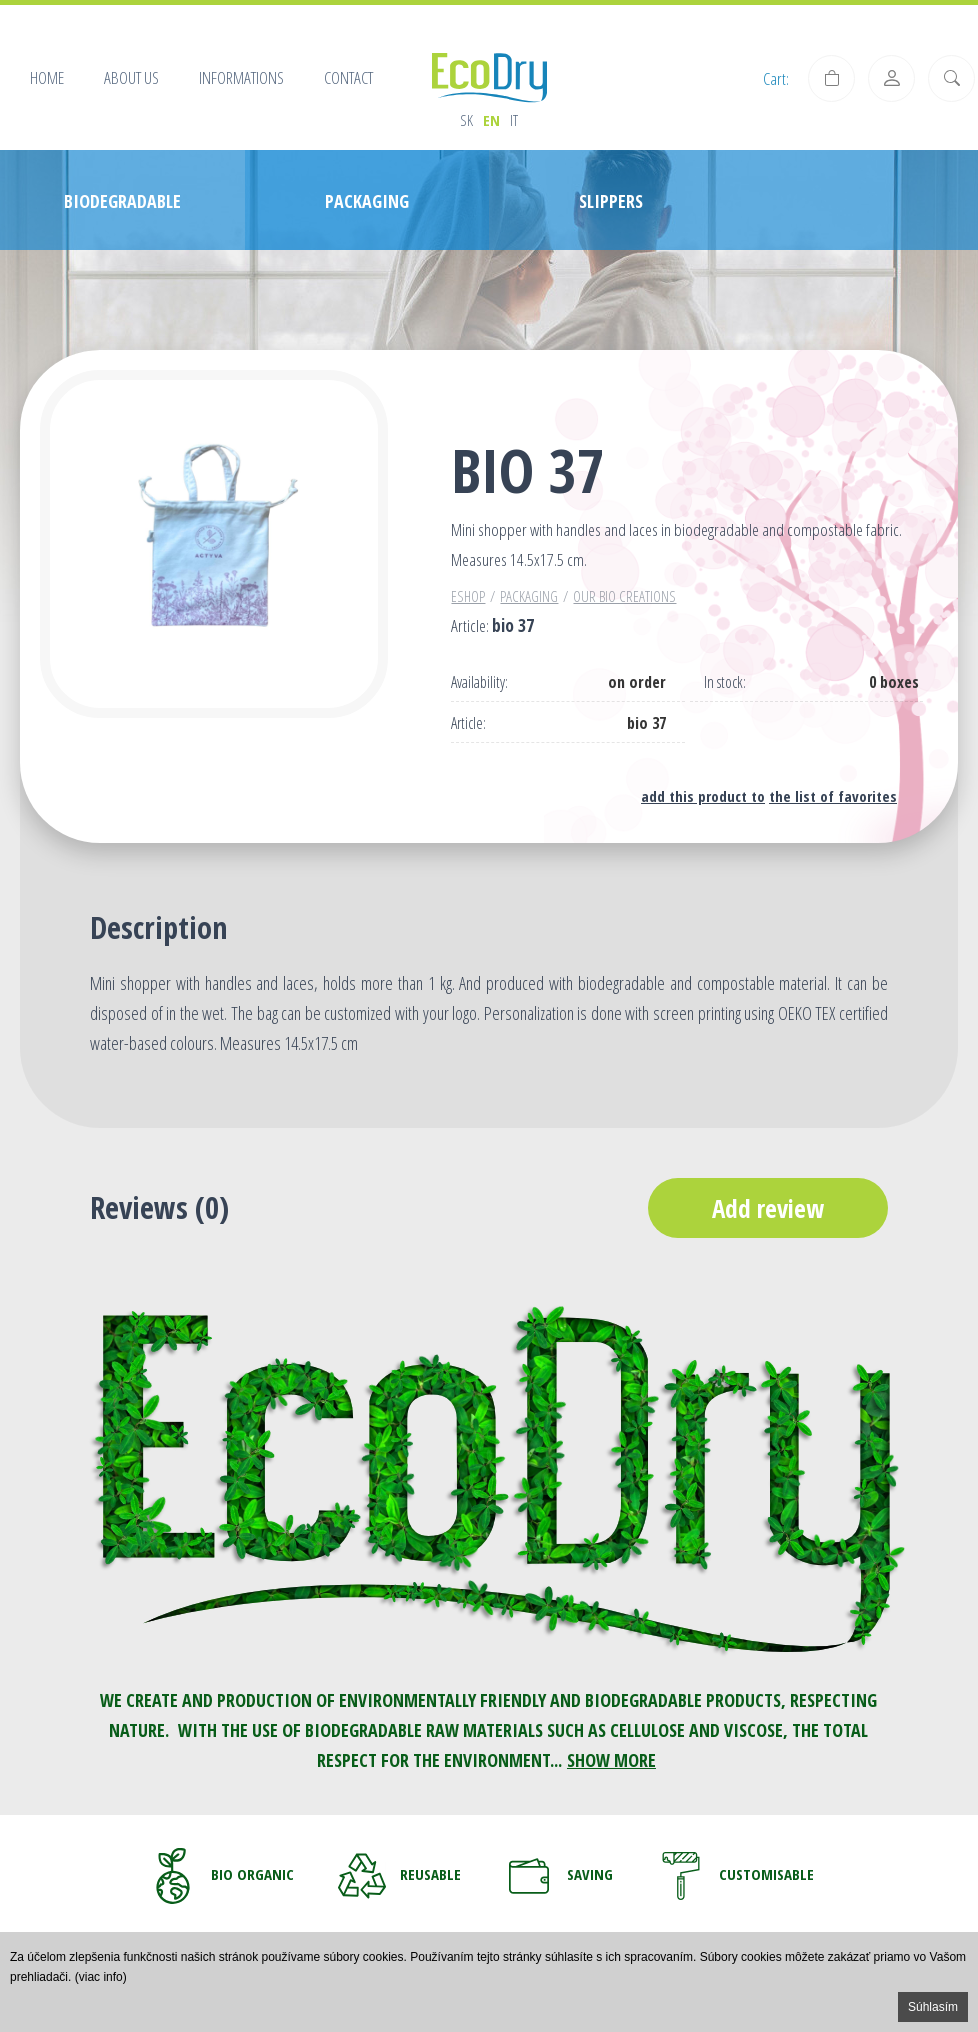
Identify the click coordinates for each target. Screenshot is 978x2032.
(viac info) (101, 1977)
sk (466, 120)
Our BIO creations (624, 596)
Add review (768, 1208)
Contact (348, 77)
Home (47, 77)
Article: (468, 723)
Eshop (468, 596)
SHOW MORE (611, 1760)
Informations (241, 77)
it (514, 120)
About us (131, 77)
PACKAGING (529, 596)
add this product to (703, 796)
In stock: (725, 682)
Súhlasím (933, 2007)
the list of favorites (833, 796)
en (491, 120)
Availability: (479, 682)
